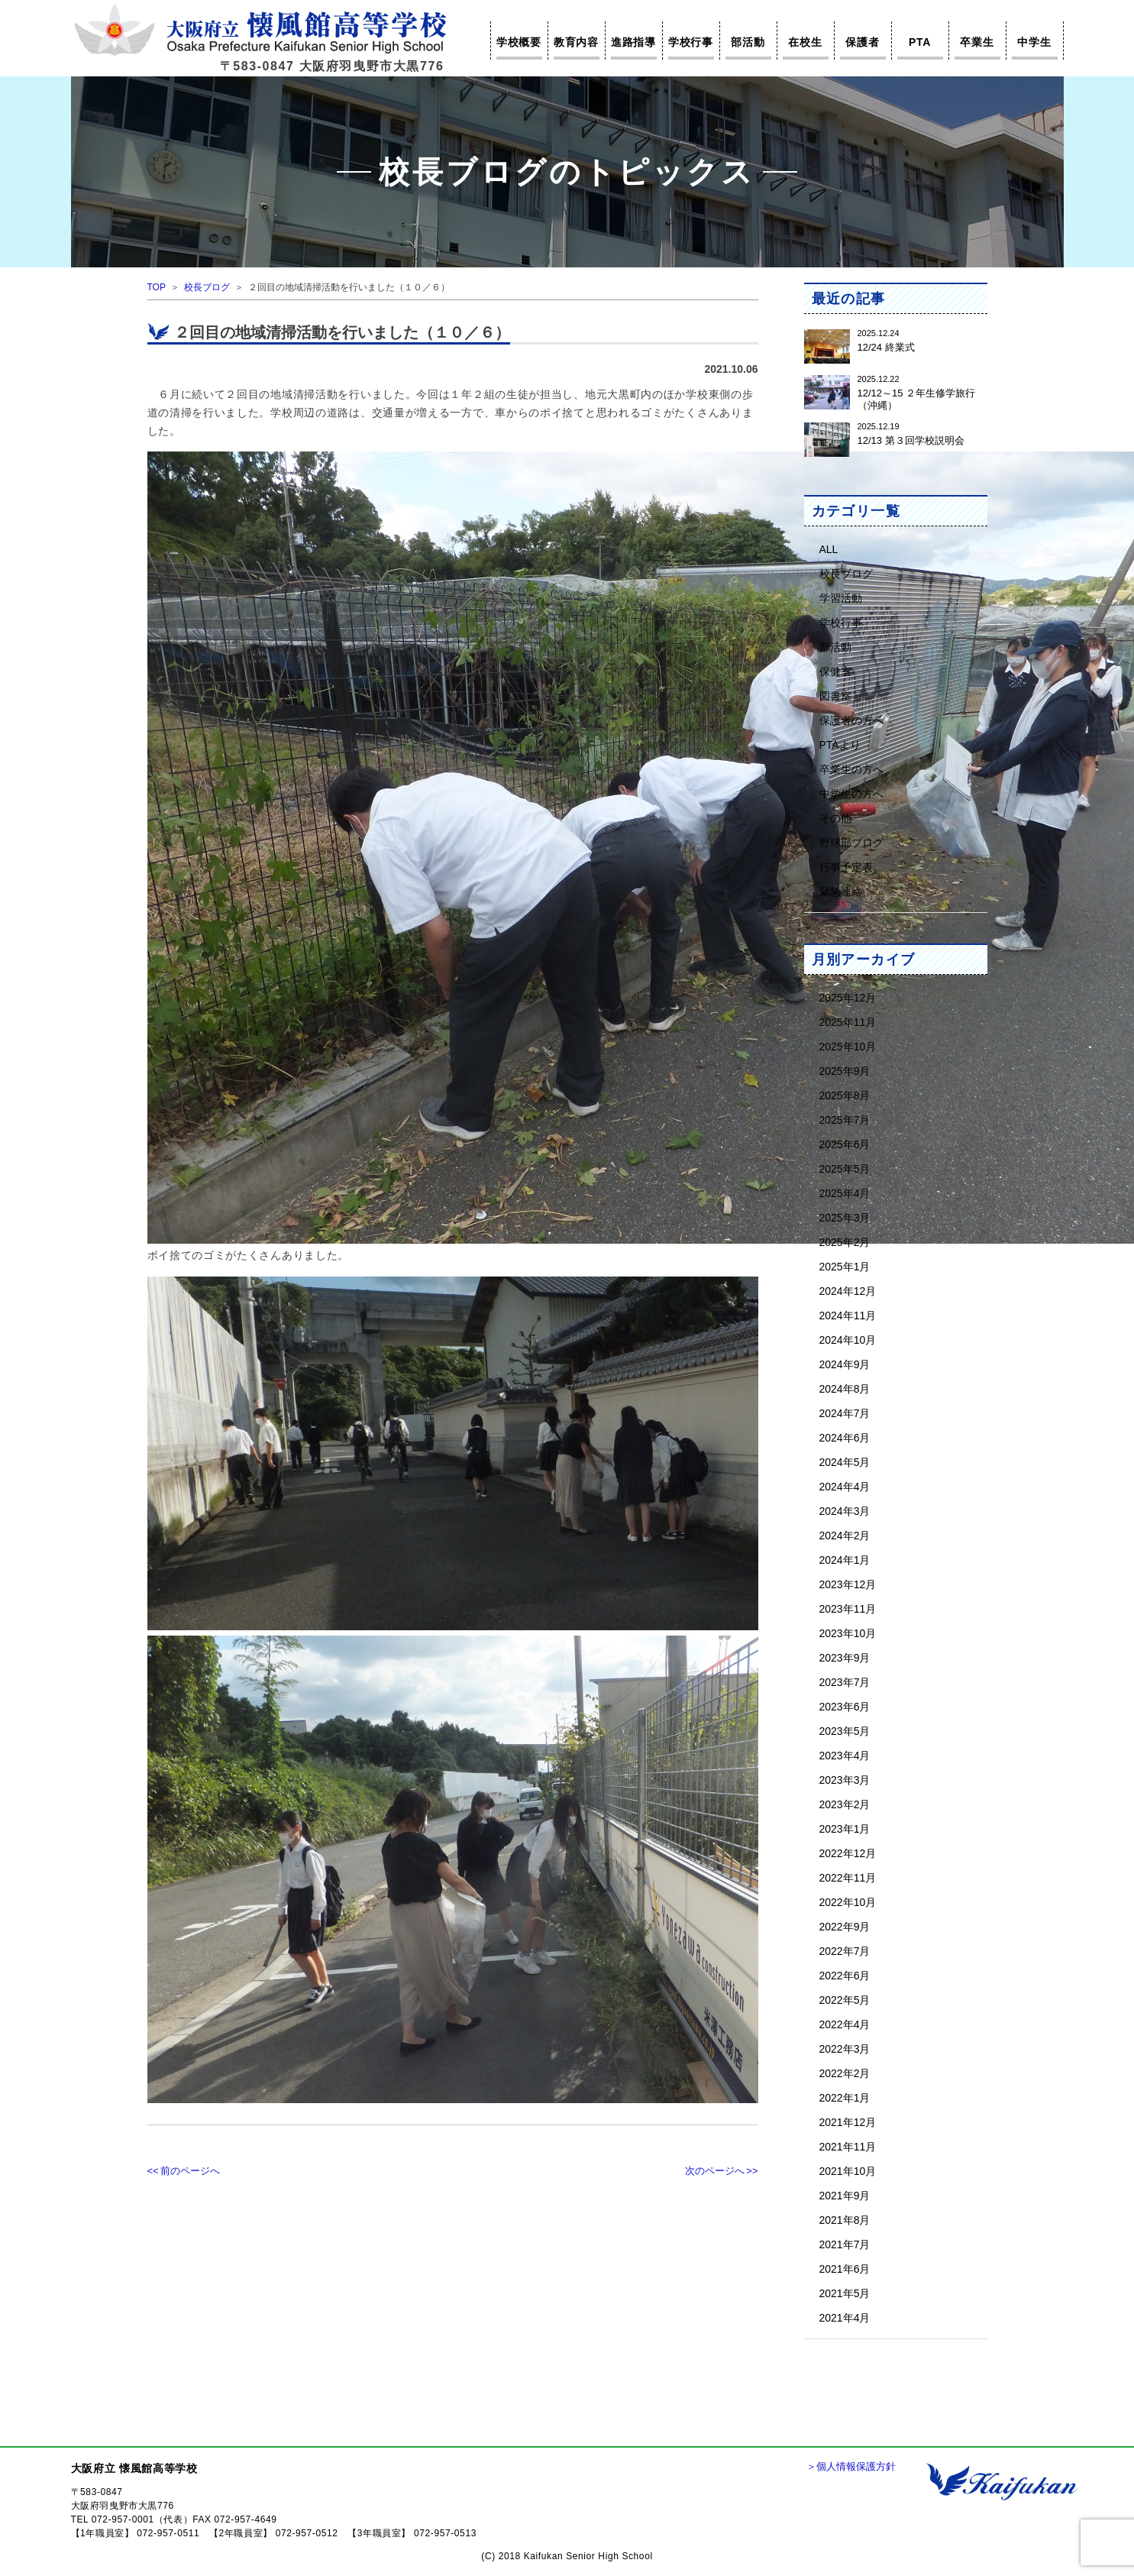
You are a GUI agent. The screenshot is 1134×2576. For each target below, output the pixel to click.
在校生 (805, 42)
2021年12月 (848, 2122)
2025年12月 (848, 997)
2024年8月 (845, 1388)
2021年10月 (848, 2170)
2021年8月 (845, 2219)
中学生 (1034, 42)
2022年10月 (848, 1902)
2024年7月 (845, 1413)
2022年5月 (845, 1999)
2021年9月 (845, 2195)
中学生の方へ (851, 793)
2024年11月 (848, 1315)
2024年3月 (845, 1510)
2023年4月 (845, 1755)
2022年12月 (848, 1853)
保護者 (862, 42)
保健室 (835, 671)
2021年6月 (845, 2268)
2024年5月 (845, 1462)
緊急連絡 (840, 891)
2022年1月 (845, 2097)
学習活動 (840, 598)
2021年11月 (848, 2146)
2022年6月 (845, 1975)
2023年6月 (845, 1706)
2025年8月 (845, 1095)
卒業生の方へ (851, 769)
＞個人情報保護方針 (851, 2466)
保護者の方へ (851, 720)
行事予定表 (846, 866)
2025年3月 (845, 1217)
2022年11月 (848, 1877)
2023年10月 (848, 1633)
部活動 (747, 42)
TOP (156, 287)
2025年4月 (845, 1193)
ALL (828, 549)
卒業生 (976, 42)
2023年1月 (845, 1828)
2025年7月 (845, 1119)
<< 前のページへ (184, 2170)
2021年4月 (845, 2317)
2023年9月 (845, 1657)
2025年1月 (845, 1266)
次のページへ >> (721, 2170)
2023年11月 (848, 1608)
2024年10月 (848, 1339)
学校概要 (518, 42)
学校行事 (690, 42)
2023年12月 (848, 1584)
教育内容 (576, 42)
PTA (920, 42)
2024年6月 (845, 1437)
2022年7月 (845, 1950)
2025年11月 (848, 1021)
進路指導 (633, 42)
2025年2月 (845, 1242)
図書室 (835, 695)
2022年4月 (845, 2024)
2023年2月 (845, 1804)
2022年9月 (845, 1926)
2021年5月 (845, 2293)
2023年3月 (845, 1779)
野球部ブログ (851, 842)
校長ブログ (207, 287)
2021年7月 (845, 2244)
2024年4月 (845, 1486)
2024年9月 (845, 1364)
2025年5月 (845, 1168)
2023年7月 (845, 1682)
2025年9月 (845, 1070)
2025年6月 (845, 1144)
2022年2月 (845, 2073)
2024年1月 (845, 1559)
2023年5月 (845, 1730)
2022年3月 (845, 2048)
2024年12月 (848, 1290)
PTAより (840, 744)
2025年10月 (848, 1046)
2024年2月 (845, 1535)
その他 (835, 818)
